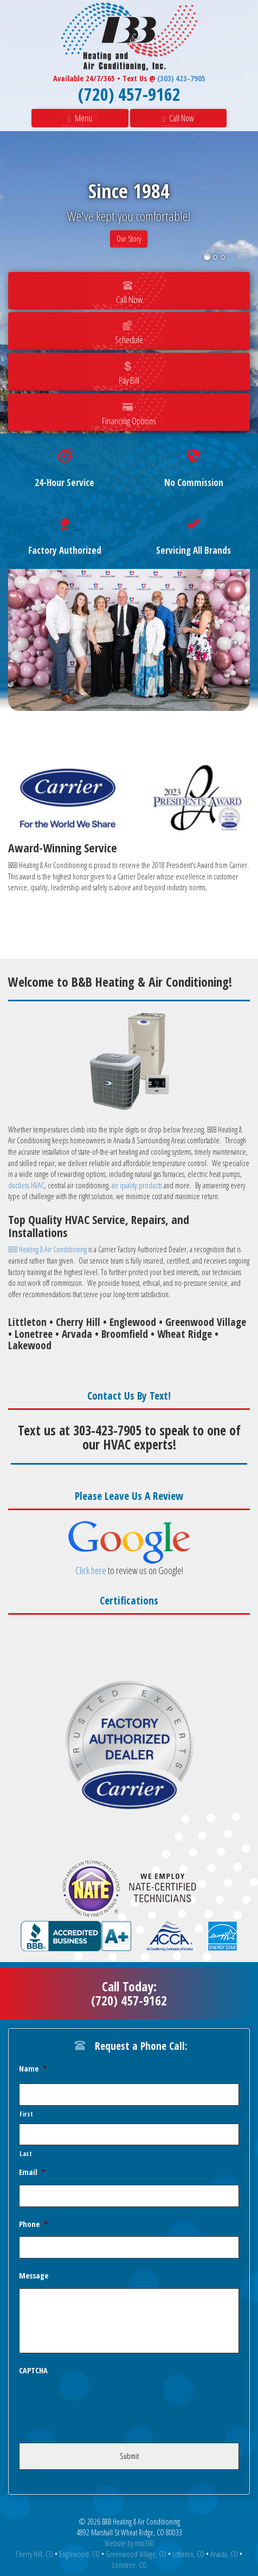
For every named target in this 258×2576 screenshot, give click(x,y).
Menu (80, 118)
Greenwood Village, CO (136, 2554)
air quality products (138, 1185)
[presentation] (101, 2404)
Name (33, 2069)
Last (26, 2153)
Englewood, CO (79, 2554)
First (26, 2113)
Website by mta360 (129, 2543)
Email (32, 2172)
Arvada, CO (224, 2554)
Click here (90, 1570)
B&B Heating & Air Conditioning (47, 1249)
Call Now (178, 118)
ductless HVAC (26, 1185)
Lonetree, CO (129, 2565)
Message (33, 2276)
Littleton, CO (188, 2554)
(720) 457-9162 (129, 94)
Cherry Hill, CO (34, 2554)
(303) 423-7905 (181, 78)
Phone (33, 2224)
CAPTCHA (33, 2371)
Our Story (129, 239)
